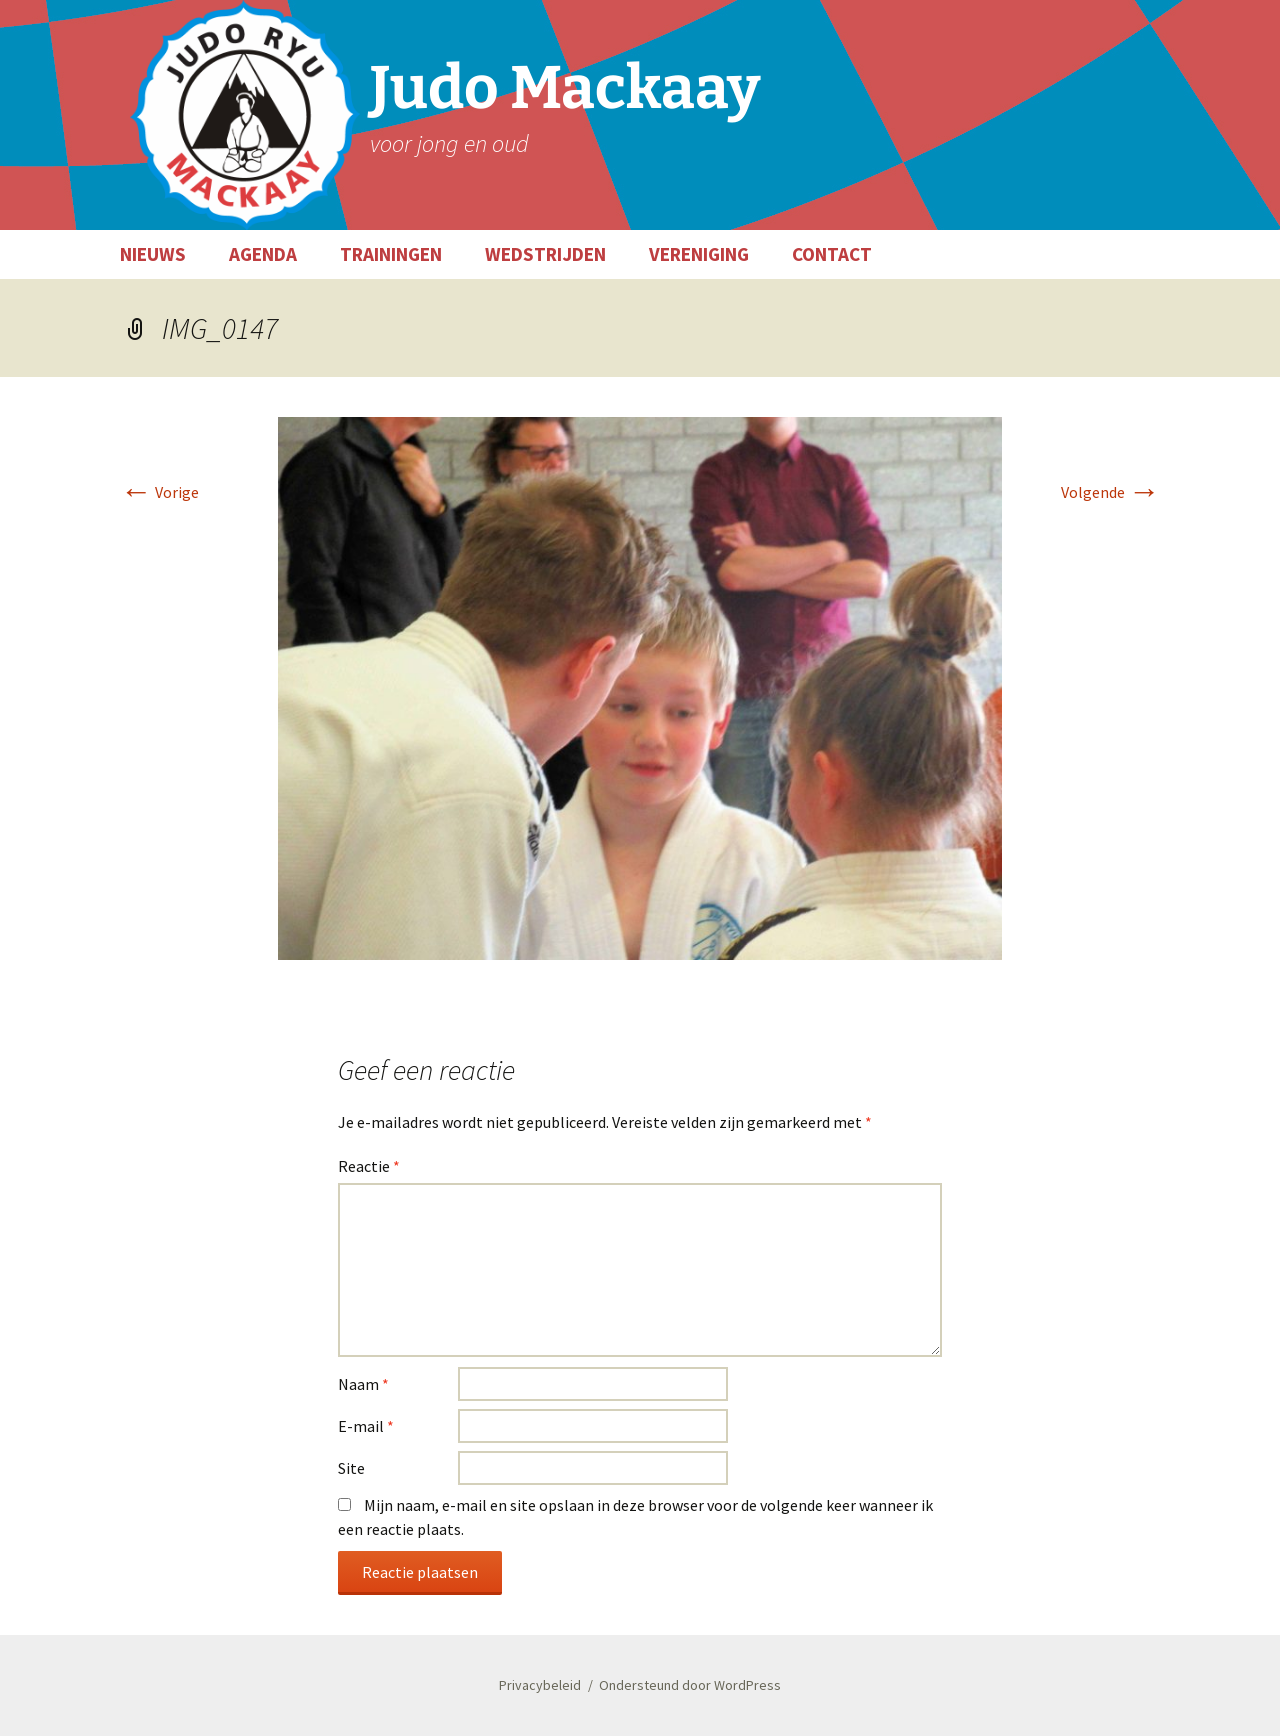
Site (351, 1468)
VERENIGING (699, 254)
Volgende (1110, 492)
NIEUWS (153, 254)
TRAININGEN (391, 254)
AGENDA (263, 254)
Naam (363, 1384)
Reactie (369, 1166)
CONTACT (832, 254)
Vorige (159, 492)
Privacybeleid (540, 1685)
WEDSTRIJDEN (545, 254)
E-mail (366, 1426)
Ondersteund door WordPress (690, 1685)
